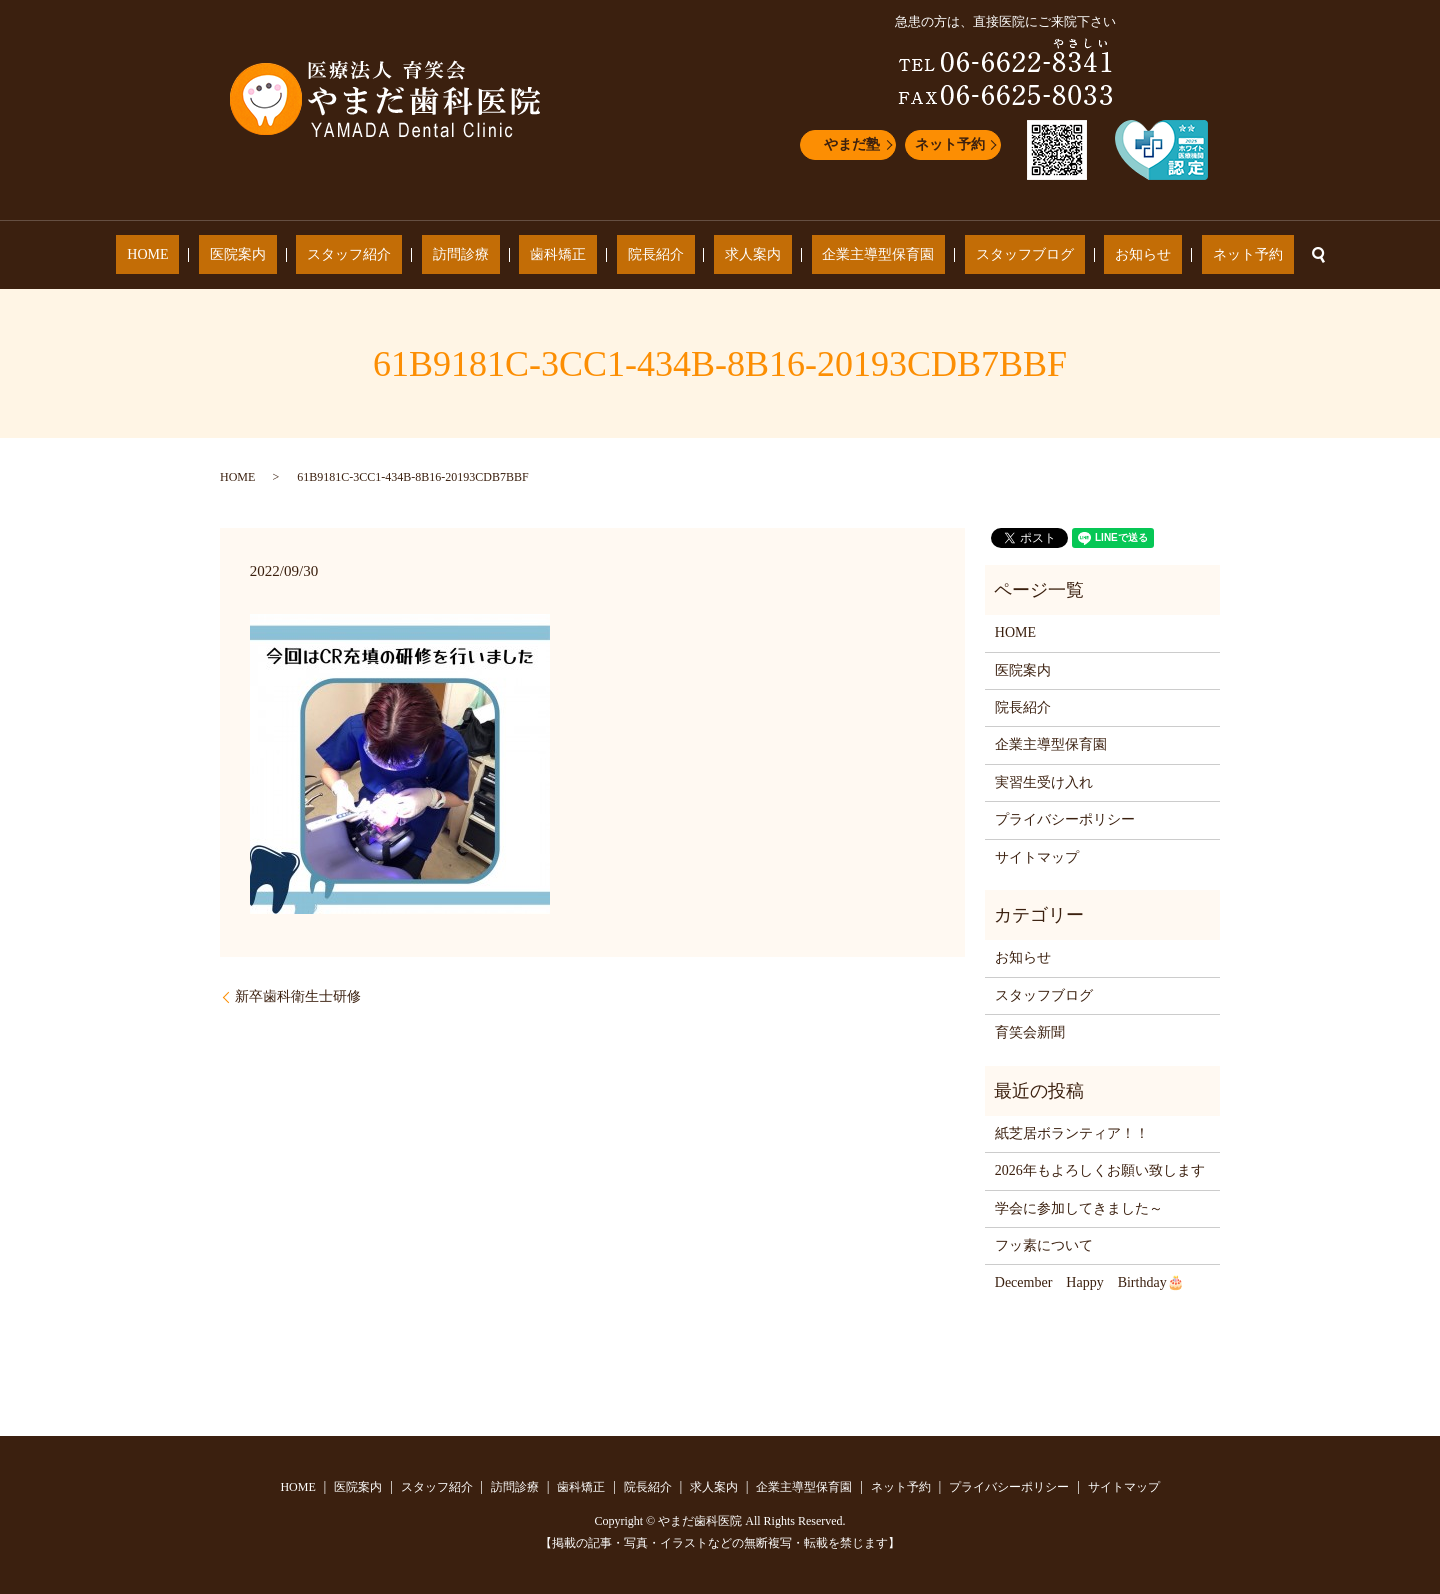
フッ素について (1044, 1245)
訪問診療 (504, 255)
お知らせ (1056, 255)
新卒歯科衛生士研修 (298, 996)
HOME (256, 255)
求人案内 (731, 255)
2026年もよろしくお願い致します (1100, 1170)
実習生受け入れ (1044, 782)
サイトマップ (1037, 857)
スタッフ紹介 (415, 255)
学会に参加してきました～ (1079, 1208)
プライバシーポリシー (1065, 819)
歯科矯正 (580, 255)
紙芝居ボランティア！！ (1072, 1133)
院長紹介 (656, 255)
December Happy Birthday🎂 (1089, 1282)
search (1198, 255)
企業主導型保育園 (835, 255)
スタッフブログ (959, 255)
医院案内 (325, 255)
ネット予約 (950, 144)
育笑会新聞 (1030, 1032)
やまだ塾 (852, 144)
